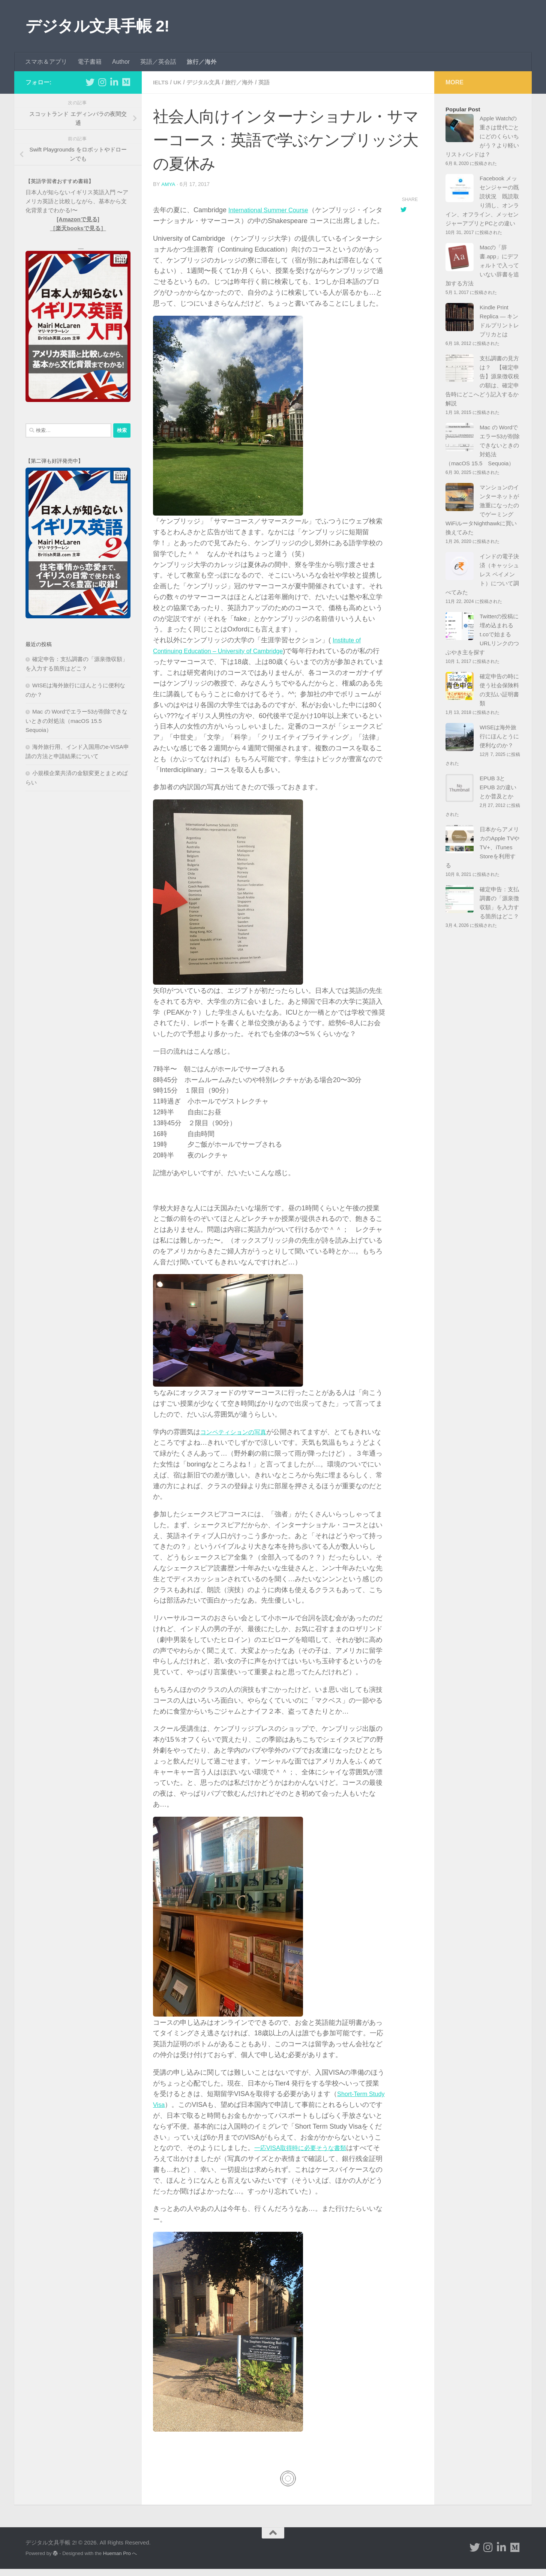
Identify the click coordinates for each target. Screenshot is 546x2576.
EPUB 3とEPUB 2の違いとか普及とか (498, 787)
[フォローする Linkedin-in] (114, 82)
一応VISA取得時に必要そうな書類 (326, 2155)
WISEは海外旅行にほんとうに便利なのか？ (499, 736)
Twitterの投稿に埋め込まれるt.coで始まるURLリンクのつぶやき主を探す (482, 634)
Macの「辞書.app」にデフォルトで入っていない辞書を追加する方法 (482, 265)
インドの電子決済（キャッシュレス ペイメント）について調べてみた (482, 574)
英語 (270, 82)
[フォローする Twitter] (90, 82)
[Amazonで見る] (78, 219)
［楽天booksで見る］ (78, 228)
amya (168, 184)
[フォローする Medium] (126, 82)
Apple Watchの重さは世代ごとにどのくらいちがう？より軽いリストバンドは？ (482, 136)
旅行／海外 (202, 61)
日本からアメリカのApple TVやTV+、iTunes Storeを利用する (482, 847)
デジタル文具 (206, 82)
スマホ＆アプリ (46, 61)
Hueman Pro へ (120, 2560)
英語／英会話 (158, 61)
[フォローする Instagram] (102, 82)
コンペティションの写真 (237, 1440)
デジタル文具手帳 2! (98, 26)
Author (121, 61)
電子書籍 (90, 61)
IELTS (161, 82)
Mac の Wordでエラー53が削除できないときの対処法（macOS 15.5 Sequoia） (77, 720)
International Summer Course (272, 209)
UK (179, 82)
